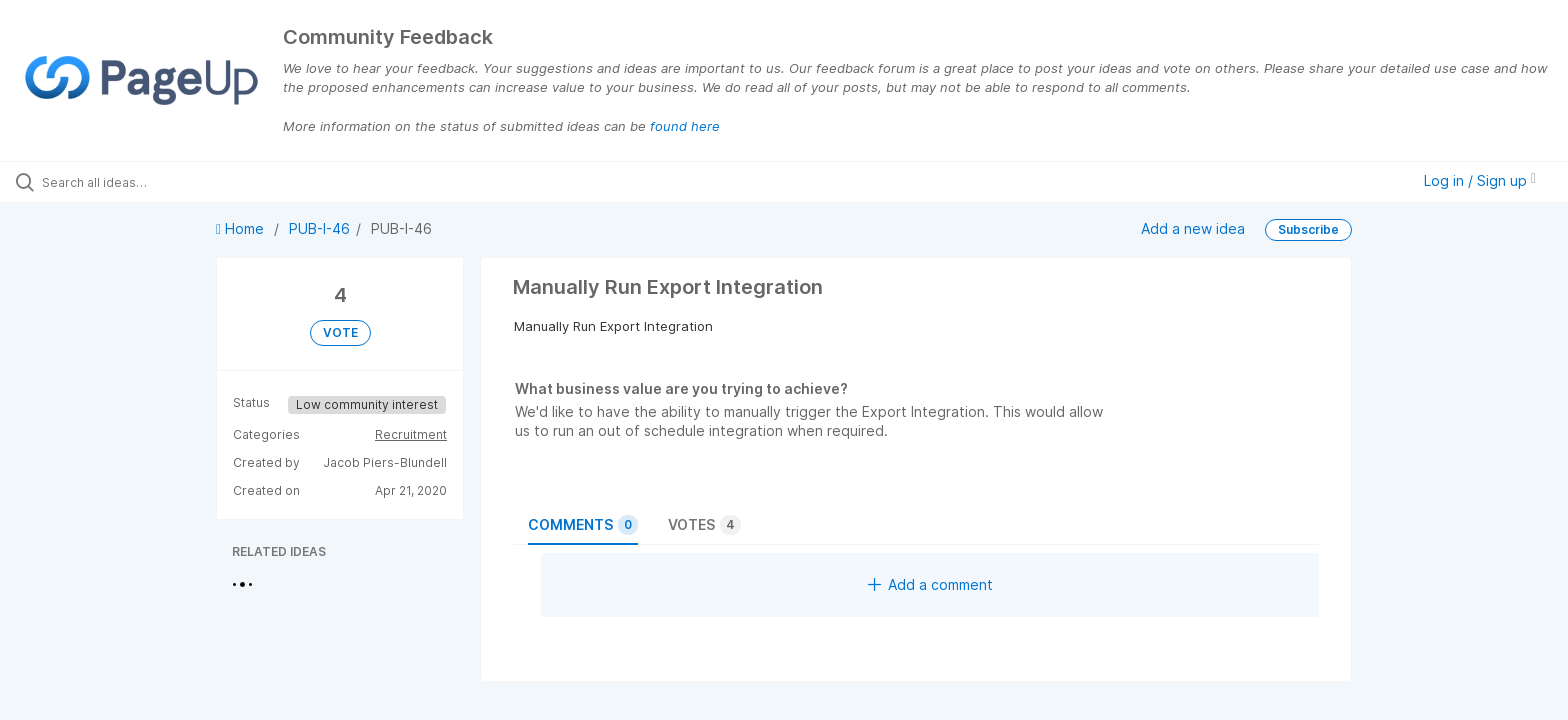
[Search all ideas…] (182, 182)
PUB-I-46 (319, 228)
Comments (583, 525)
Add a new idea (1193, 227)
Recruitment (411, 434)
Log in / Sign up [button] (1480, 180)
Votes (704, 525)
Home (242, 228)
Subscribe (1308, 229)
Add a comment (930, 584)
